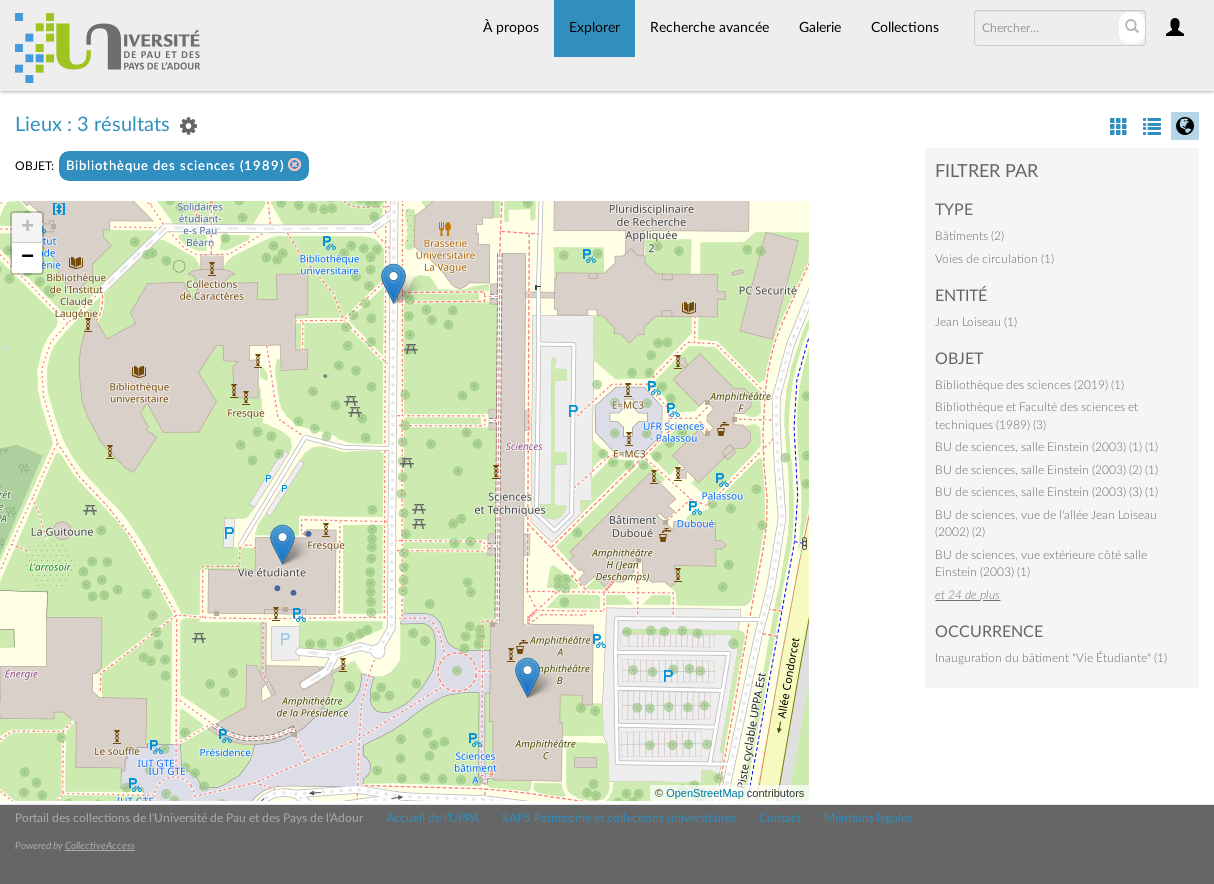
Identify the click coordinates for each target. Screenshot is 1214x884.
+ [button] (27, 228)
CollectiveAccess (100, 846)
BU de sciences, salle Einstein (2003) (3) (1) (1046, 492)
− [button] (27, 258)
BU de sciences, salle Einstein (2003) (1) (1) (1046, 447)
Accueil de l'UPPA (432, 818)
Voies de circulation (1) (994, 259)
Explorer (594, 28)
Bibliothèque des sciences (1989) (184, 165)
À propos (511, 28)
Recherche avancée (709, 28)
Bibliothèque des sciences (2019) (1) (1029, 385)
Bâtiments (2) (969, 236)
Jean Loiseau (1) (976, 322)
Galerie (820, 28)
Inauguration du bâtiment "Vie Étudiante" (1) (1051, 658)
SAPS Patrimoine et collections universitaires (619, 818)
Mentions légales (868, 818)
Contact (780, 818)
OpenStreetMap (705, 793)
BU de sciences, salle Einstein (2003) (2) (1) (1046, 470)
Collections (905, 28)
